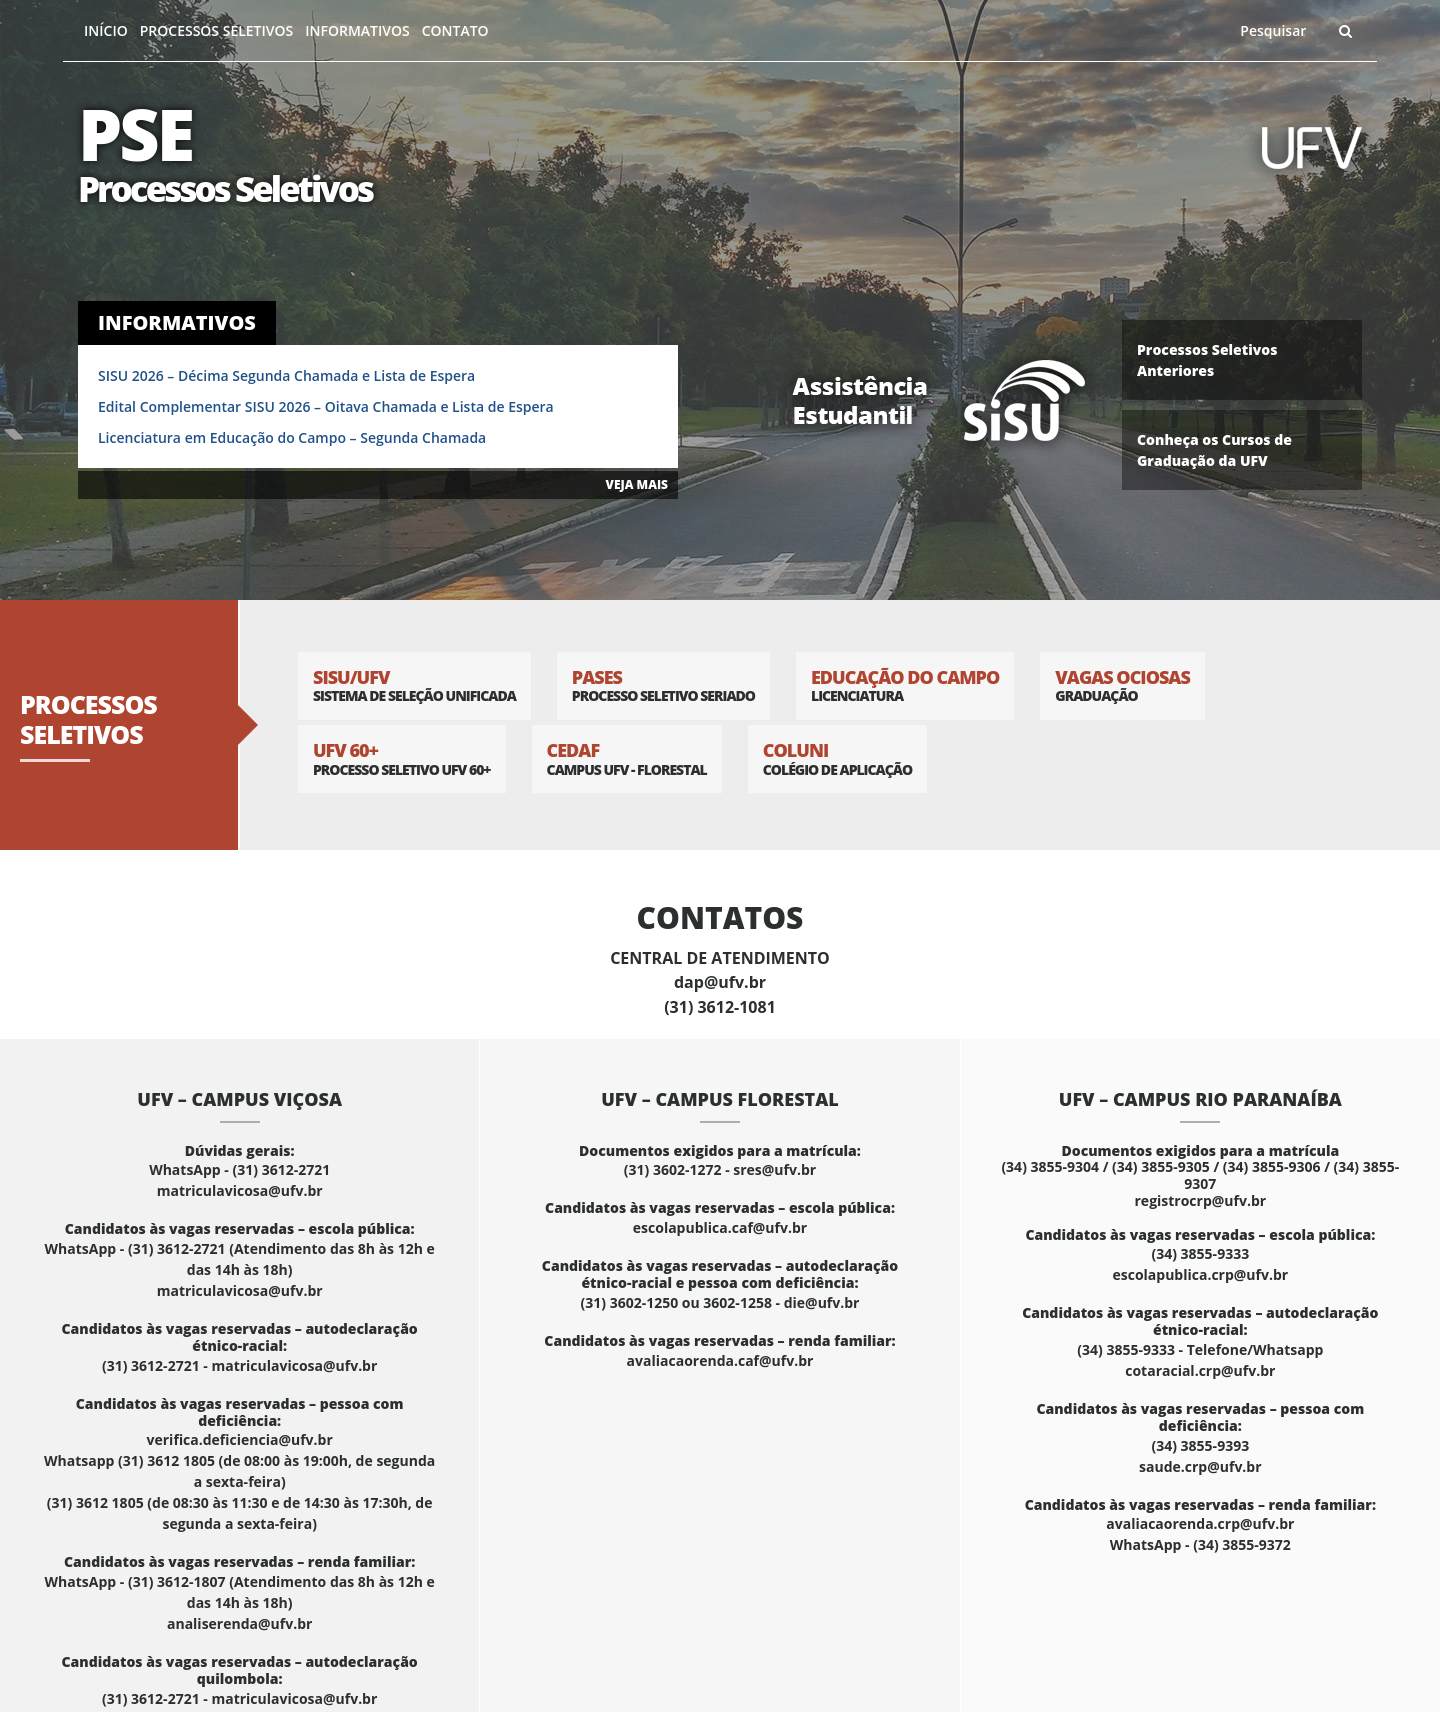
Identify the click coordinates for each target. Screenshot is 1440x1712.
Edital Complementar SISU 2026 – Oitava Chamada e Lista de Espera (326, 406)
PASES (663, 685)
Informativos (357, 30)
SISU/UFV (414, 685)
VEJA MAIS (637, 484)
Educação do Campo (905, 685)
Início (106, 30)
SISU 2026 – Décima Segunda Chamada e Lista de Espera (286, 375)
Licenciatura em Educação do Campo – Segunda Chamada (292, 437)
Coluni (837, 758)
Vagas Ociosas (1122, 685)
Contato (455, 30)
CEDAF (627, 758)
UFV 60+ (402, 758)
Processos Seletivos (217, 30)
